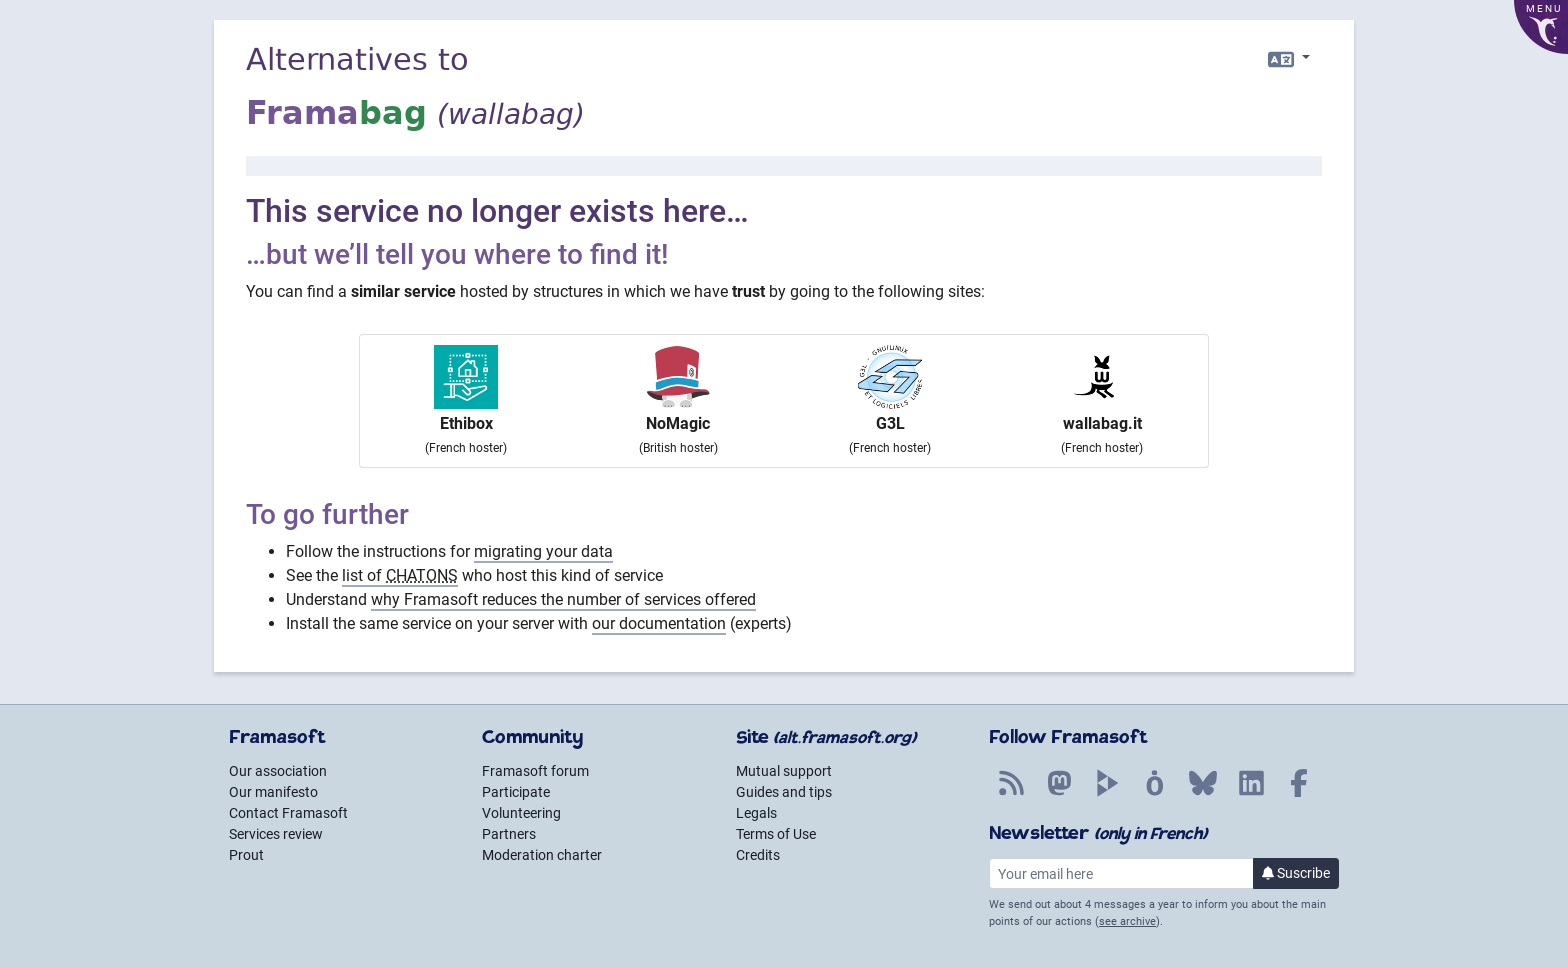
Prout (246, 855)
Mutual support (784, 771)
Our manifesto (273, 792)
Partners (509, 834)
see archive (1127, 921)
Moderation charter (542, 855)
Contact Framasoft (288, 813)
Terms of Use (776, 834)
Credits (758, 855)
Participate (516, 792)
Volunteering (521, 813)
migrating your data (543, 551)
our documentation (659, 623)
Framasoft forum (535, 771)
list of (400, 575)
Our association (278, 771)
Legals (756, 813)
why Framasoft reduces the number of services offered (563, 599)
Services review (276, 834)
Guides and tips (784, 792)
